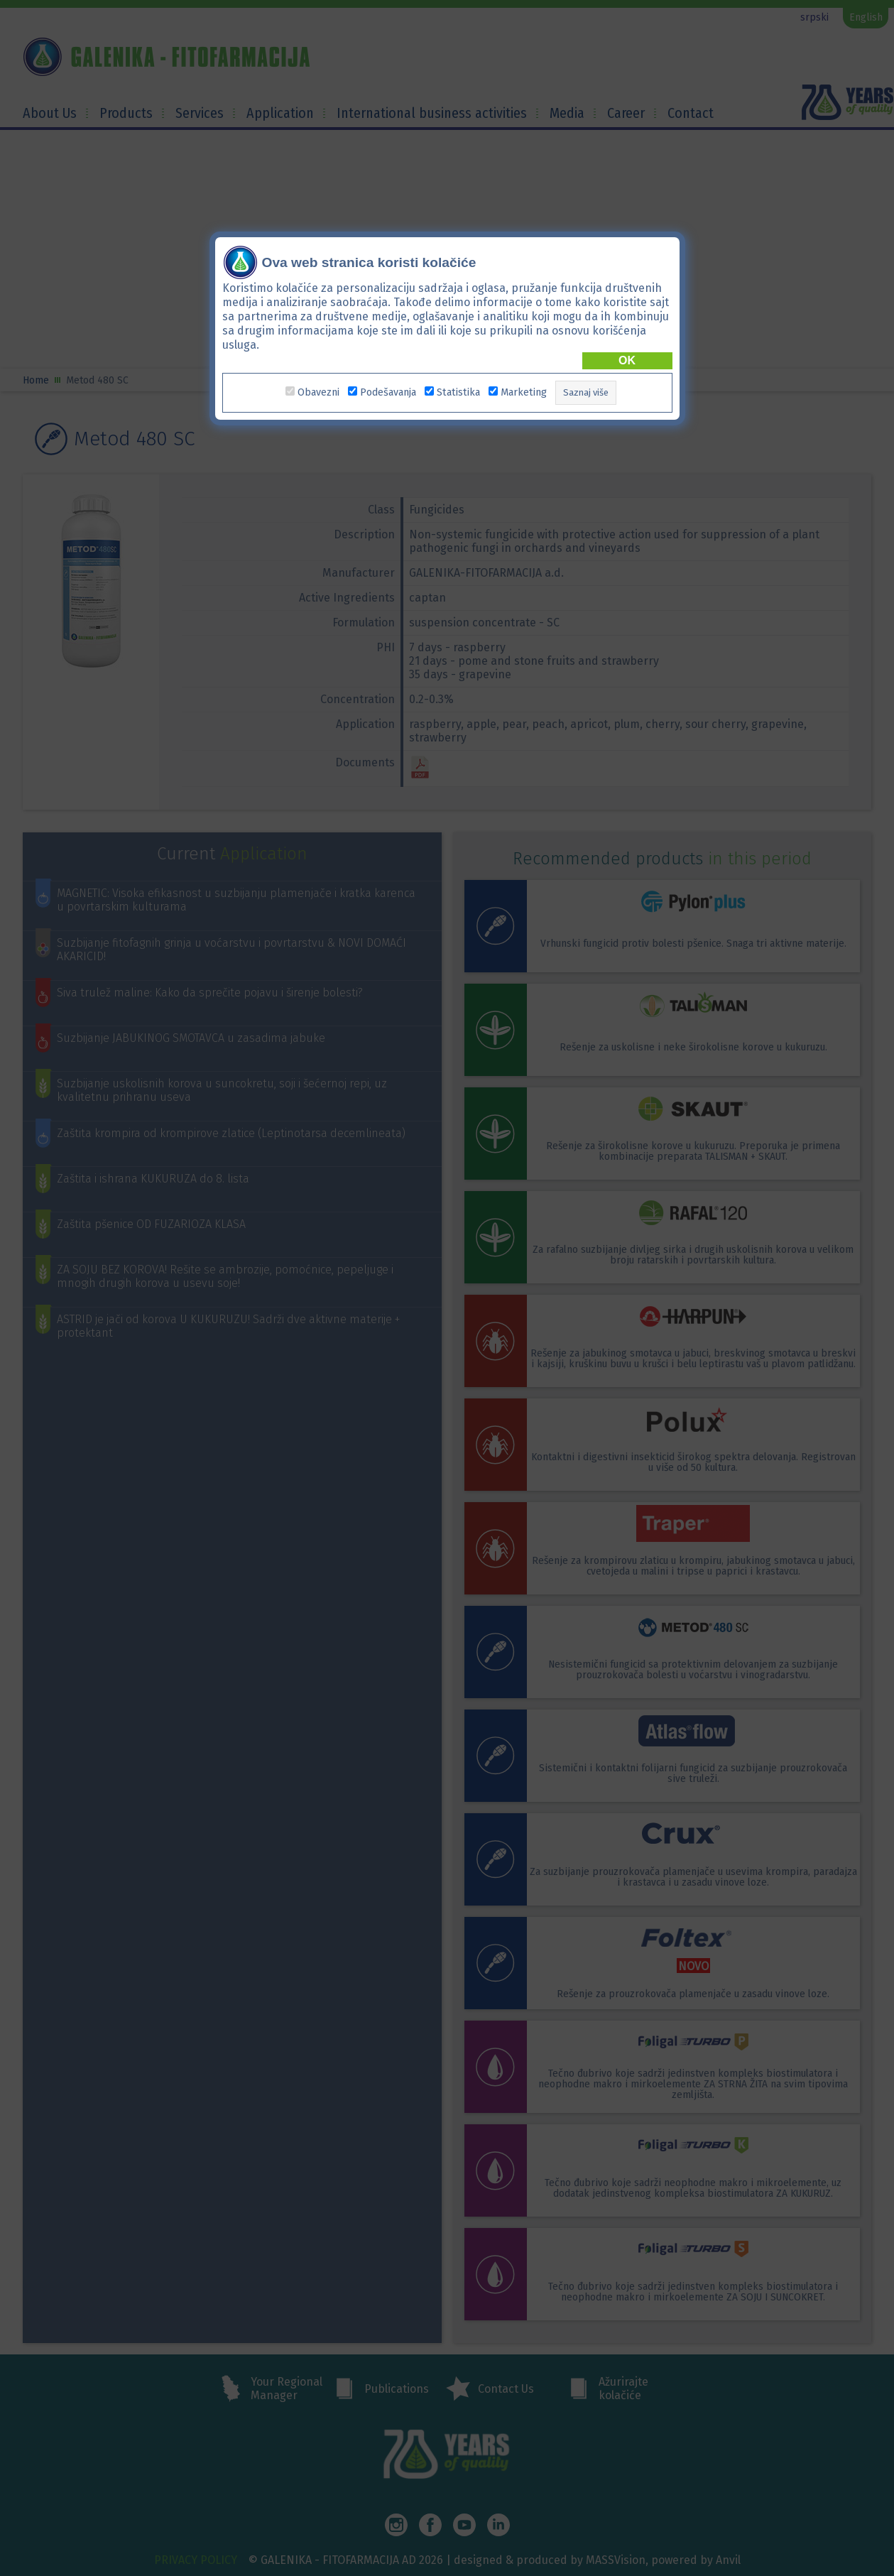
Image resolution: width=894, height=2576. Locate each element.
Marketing (524, 392)
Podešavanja (388, 392)
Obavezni (318, 392)
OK (627, 360)
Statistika (458, 392)
